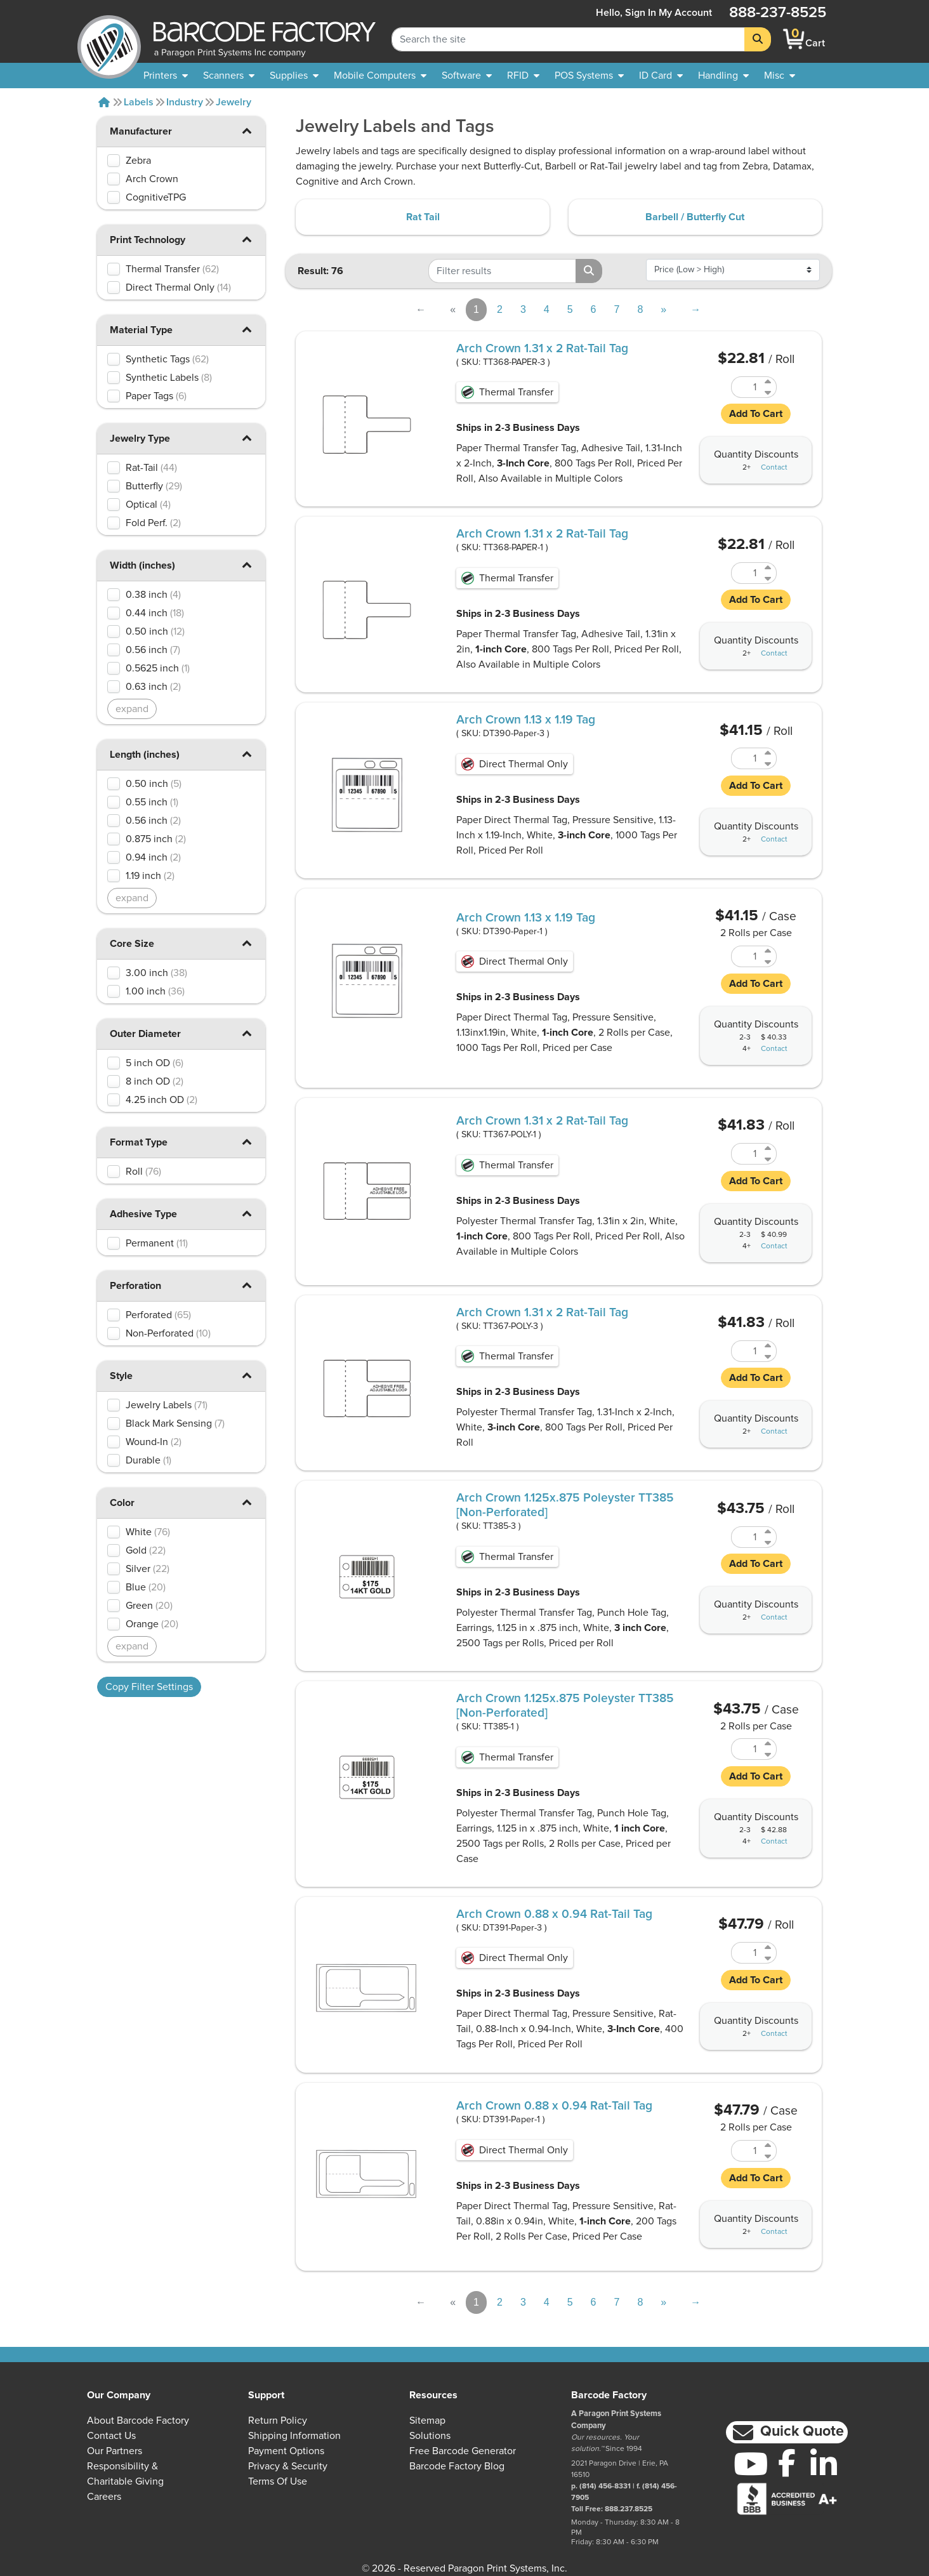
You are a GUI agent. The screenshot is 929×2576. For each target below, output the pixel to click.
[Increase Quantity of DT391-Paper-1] (769, 2145)
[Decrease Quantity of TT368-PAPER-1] (769, 578)
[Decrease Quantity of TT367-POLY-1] (769, 1159)
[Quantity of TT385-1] (746, 1749)
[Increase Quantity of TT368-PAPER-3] (769, 381)
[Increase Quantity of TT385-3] (769, 1531)
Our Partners (114, 2451)
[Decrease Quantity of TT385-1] (769, 1754)
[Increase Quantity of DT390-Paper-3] (769, 753)
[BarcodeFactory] (109, 39)
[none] (779, 75)
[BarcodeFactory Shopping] (794, 39)
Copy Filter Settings (149, 1687)
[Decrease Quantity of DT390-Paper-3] (769, 763)
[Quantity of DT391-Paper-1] (746, 2151)
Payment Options (286, 2451)
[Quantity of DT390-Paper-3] (746, 758)
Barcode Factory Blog (456, 2466)
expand (131, 709)
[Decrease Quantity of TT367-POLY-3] (769, 1356)
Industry (184, 102)
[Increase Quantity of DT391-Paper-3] (769, 1947)
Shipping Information (294, 2436)
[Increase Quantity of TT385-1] (769, 1743)
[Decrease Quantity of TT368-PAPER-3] (769, 392)
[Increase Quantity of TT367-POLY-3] (769, 1345)
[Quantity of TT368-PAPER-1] (746, 573)
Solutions (430, 2436)
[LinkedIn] (823, 2463)
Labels (139, 102)
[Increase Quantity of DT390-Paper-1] (769, 951)
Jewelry (233, 102)
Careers (104, 2497)
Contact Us (111, 2436)
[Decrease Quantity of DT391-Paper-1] (769, 2156)
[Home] (104, 102)
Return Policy (277, 2420)
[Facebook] (787, 2462)
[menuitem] (165, 75)
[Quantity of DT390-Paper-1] (746, 956)
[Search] (757, 39)
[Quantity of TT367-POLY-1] (746, 1154)
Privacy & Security (287, 2466)
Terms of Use (277, 2481)
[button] (246, 130)
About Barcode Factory (138, 2420)
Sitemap (427, 2420)
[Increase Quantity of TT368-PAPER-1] (769, 567)
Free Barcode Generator (462, 2451)
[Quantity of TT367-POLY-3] (746, 1351)
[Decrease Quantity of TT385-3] (769, 1542)
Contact (774, 468)
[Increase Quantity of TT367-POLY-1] (769, 1148)
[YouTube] (750, 2463)
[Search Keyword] (568, 39)
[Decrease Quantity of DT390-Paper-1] (769, 961)
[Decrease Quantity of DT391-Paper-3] (769, 1958)
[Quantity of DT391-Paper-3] (746, 1953)
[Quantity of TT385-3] (746, 1537)
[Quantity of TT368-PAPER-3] (746, 387)
